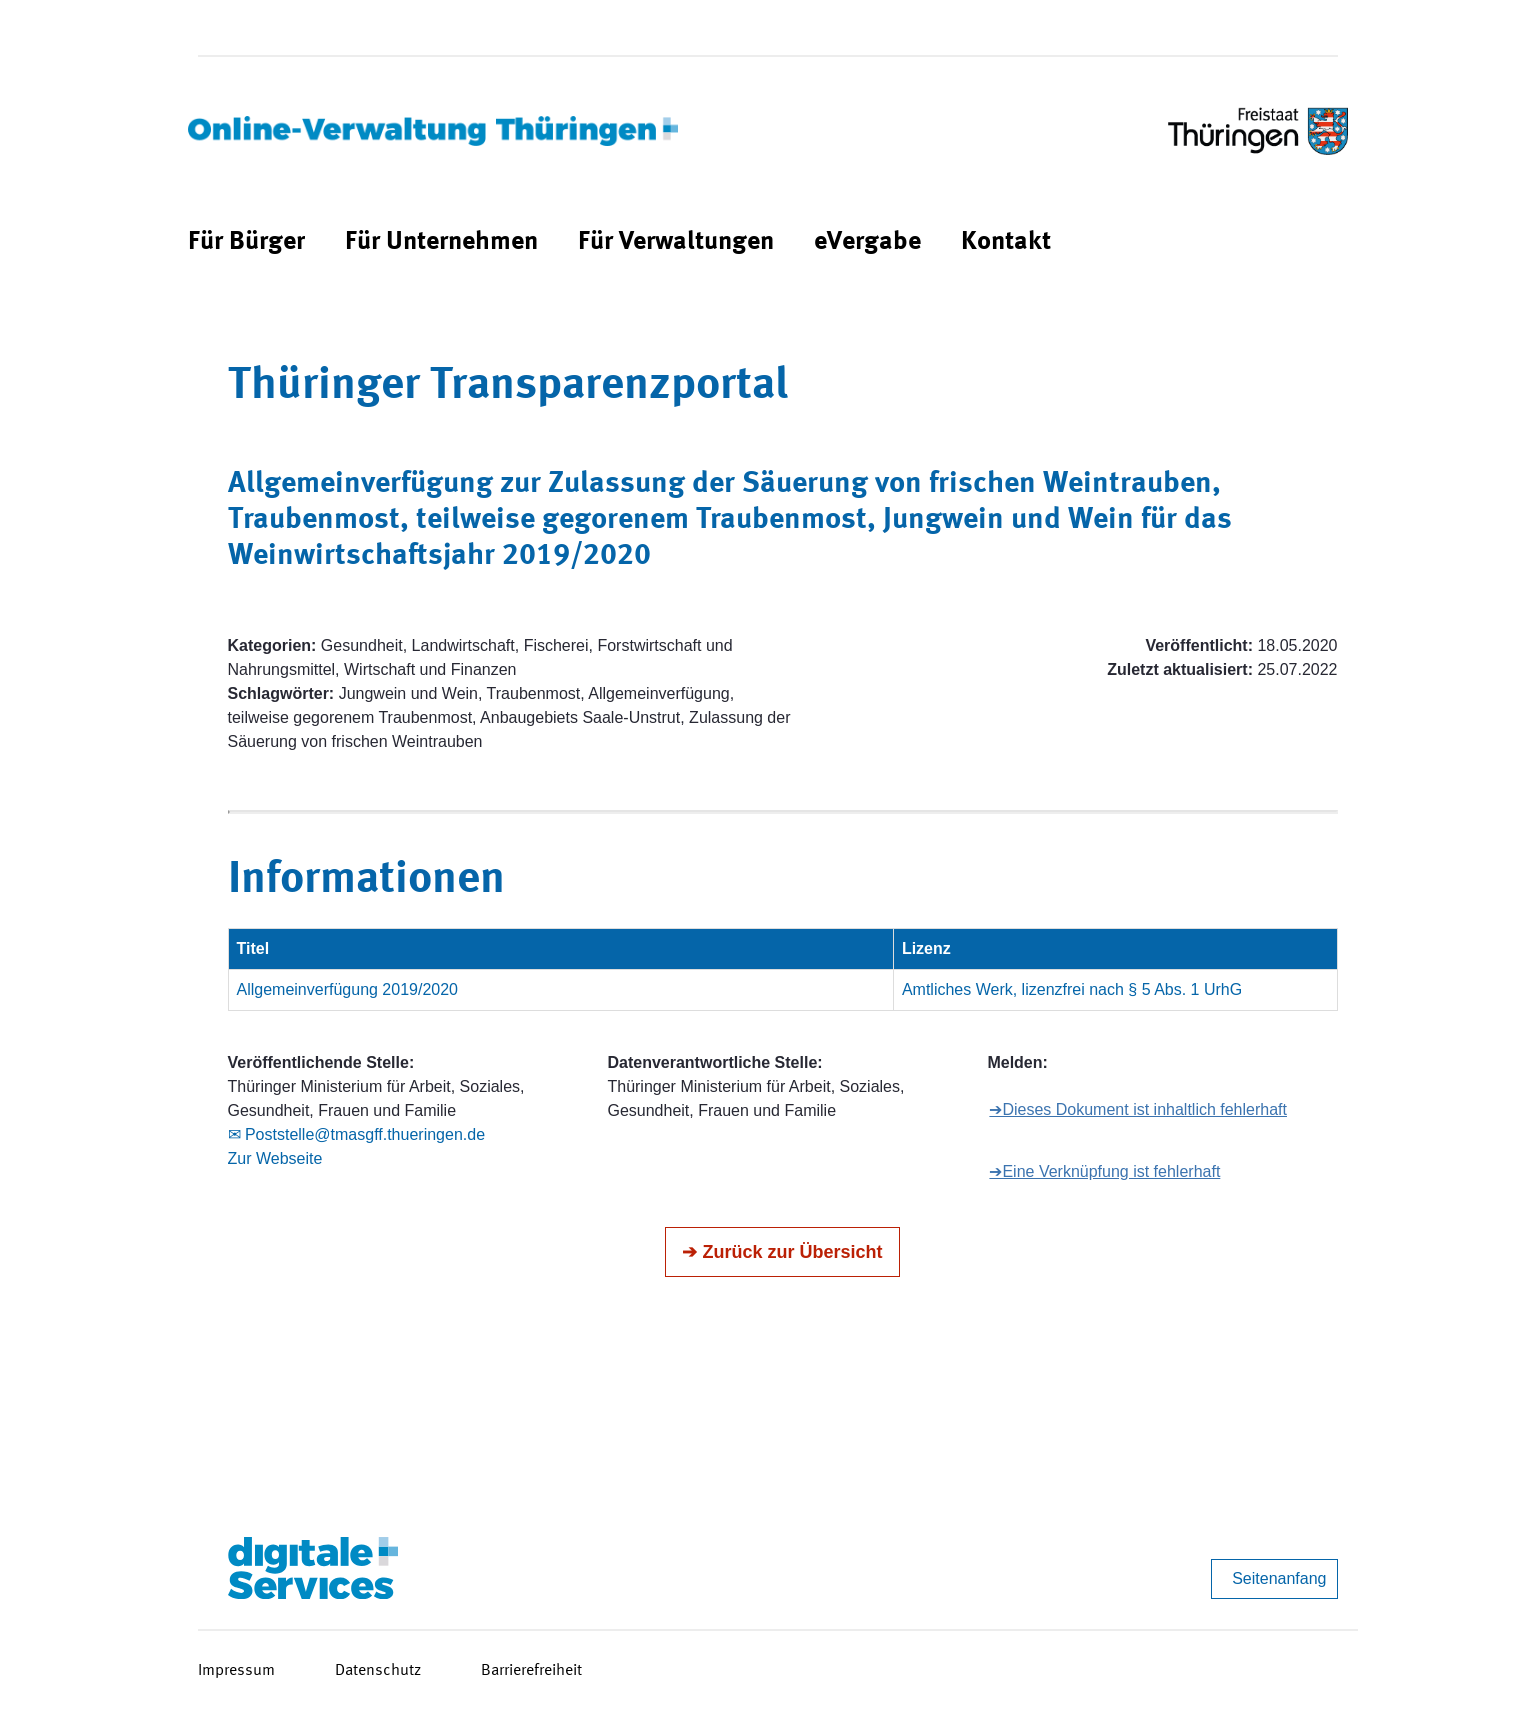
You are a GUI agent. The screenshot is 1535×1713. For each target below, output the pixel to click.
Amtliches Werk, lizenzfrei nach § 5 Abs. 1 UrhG (1072, 989)
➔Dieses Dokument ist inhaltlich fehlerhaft (1138, 1109)
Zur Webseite (275, 1158)
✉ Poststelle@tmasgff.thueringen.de (357, 1134)
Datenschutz (378, 1671)
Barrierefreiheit (531, 1671)
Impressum (236, 1671)
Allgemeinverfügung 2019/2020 (348, 989)
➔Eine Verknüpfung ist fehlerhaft (1104, 1171)
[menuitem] (246, 242)
